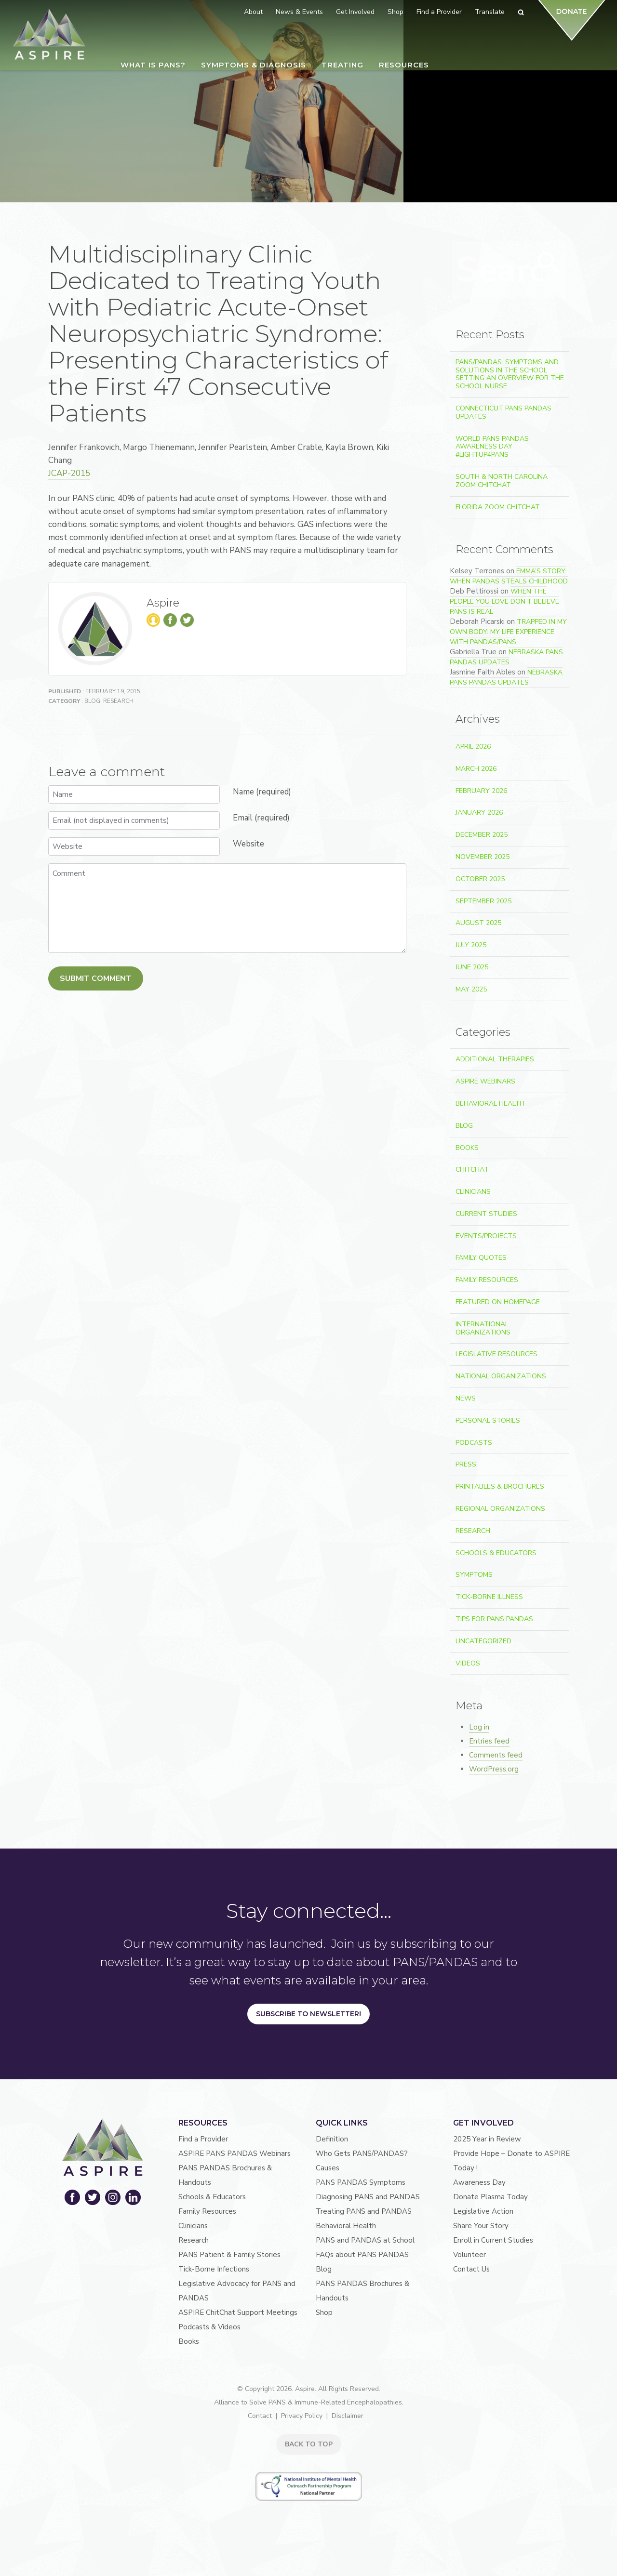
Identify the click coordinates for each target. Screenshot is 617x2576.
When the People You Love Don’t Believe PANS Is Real (504, 601)
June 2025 (472, 967)
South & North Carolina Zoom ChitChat (502, 480)
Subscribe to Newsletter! (308, 2013)
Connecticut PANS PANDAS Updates (503, 412)
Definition (332, 2139)
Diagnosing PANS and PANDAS (368, 2197)
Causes (327, 2168)
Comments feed (496, 1755)
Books (467, 1147)
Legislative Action (483, 2211)
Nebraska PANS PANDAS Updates (506, 657)
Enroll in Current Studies (493, 2240)
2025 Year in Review (487, 2139)
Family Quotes (481, 1257)
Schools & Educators (496, 1553)
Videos (468, 1663)
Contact (260, 2415)
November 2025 (483, 856)
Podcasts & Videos (209, 2327)
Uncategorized (483, 1641)
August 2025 (478, 922)
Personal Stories (488, 1420)
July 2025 (471, 945)
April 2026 (473, 746)
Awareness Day (479, 2182)
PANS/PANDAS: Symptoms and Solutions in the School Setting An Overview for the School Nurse (510, 374)
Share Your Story (481, 2226)
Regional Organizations (500, 1508)
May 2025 (471, 989)
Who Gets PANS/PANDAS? (362, 2153)
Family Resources (487, 1279)
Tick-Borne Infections (213, 2269)
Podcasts (474, 1442)
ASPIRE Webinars (485, 1081)
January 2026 (479, 812)
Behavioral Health (490, 1103)
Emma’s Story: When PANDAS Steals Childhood (509, 576)
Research (118, 701)
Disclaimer (347, 2415)
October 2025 (480, 879)
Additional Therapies (495, 1059)
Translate (490, 11)
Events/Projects (486, 1236)
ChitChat (472, 1169)
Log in (479, 1727)
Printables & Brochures (500, 1486)
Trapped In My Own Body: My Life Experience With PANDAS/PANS (508, 632)
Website (248, 843)
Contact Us (471, 2269)
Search (545, 267)
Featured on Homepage (498, 1302)
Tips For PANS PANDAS (494, 1619)
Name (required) (262, 791)
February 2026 (481, 790)
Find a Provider (203, 2139)
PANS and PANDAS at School (365, 2240)
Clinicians (473, 1191)
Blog (92, 701)
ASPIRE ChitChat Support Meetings (237, 2312)
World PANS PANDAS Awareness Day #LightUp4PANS (492, 447)
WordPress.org (494, 1769)
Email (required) (261, 817)
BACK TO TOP (309, 2444)
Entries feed (489, 1741)
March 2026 (476, 768)
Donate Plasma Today (490, 2197)
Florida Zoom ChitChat (498, 507)
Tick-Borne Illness (489, 1596)
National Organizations (501, 1376)
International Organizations (483, 1328)
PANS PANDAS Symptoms (360, 2182)
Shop (324, 2312)
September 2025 (483, 901)
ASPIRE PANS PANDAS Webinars (234, 2153)
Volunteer (469, 2254)
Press (466, 1464)
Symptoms (474, 1574)
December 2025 (482, 834)
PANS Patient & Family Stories (229, 2254)
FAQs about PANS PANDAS (362, 2254)
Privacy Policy (301, 2415)
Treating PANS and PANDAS (364, 2211)
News (466, 1398)
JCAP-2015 (69, 473)
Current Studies (486, 1213)
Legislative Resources (496, 1354)
